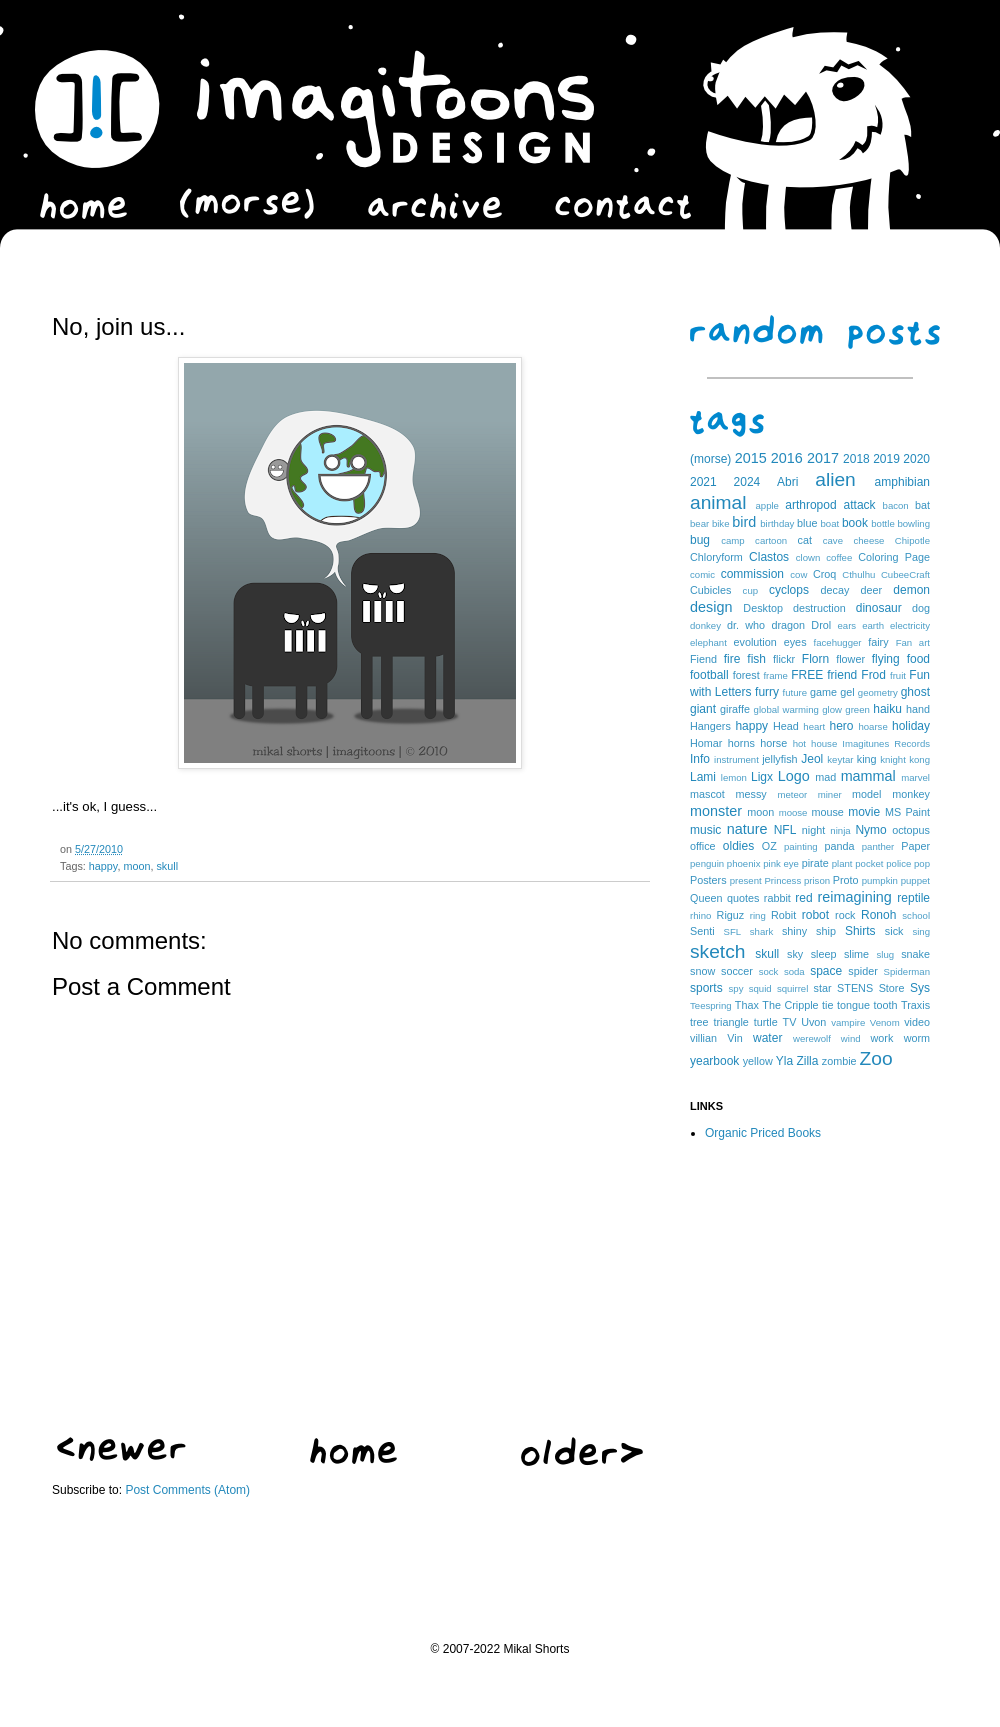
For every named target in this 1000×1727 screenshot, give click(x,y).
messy (751, 794)
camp (732, 540)
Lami (703, 777)
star (823, 988)
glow (832, 709)
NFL (785, 830)
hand (918, 709)
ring (758, 915)
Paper (915, 846)
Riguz (731, 915)
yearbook (714, 1061)
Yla (784, 1061)
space (826, 971)
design (711, 607)
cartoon (771, 540)
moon (136, 866)
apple (766, 505)
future (795, 692)
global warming (786, 709)
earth (873, 625)
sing (921, 931)
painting (801, 846)
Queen (706, 898)
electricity (910, 625)
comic (702, 574)
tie (827, 1005)
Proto (846, 880)
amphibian (902, 482)
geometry (878, 692)
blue (807, 523)
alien (835, 479)
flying (886, 659)
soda (794, 971)
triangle (730, 1022)
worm (917, 1038)
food (918, 659)
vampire (848, 1022)
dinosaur (879, 608)
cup (750, 590)
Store (892, 988)
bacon (896, 505)
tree (699, 1022)
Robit (783, 915)
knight (893, 759)
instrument (736, 759)
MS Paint (907, 812)
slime (856, 954)
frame (775, 675)
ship (826, 931)
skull (167, 866)
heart (814, 726)
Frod (873, 675)
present (746, 880)
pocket (869, 863)
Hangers (710, 726)
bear (699, 523)
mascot (707, 794)
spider (862, 971)
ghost (915, 692)
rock (845, 915)
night (813, 830)
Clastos (769, 557)
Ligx (762, 777)
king (867, 759)
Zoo (876, 1058)
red (803, 898)
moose (793, 812)
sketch (717, 951)
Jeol (812, 759)
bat (922, 505)
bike (721, 523)
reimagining (854, 897)
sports (706, 988)
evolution (754, 642)
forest (746, 675)
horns (741, 743)
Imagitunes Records (886, 743)
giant (703, 709)
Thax (747, 1005)
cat (805, 540)
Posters (708, 880)
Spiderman (907, 971)
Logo (794, 776)
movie (864, 812)
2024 (747, 482)
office (703, 846)
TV (790, 1022)
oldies (738, 846)
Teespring (711, 1005)
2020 (916, 459)
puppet (915, 880)
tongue (853, 1005)
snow (702, 971)
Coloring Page (894, 557)
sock (769, 971)
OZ (769, 846)
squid (760, 988)
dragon (788, 625)
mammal (868, 776)
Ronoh (878, 915)
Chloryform (716, 557)
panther (878, 846)
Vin (734, 1038)
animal (718, 502)
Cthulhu (858, 574)
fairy (878, 642)
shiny (794, 931)
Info (700, 759)
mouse (827, 812)
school (916, 915)
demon (911, 590)
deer (872, 590)
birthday (777, 523)
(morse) (710, 459)
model (866, 794)
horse (773, 743)
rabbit (777, 898)
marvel (915, 777)
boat (830, 523)
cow (798, 574)
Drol (821, 625)
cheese (868, 540)
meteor (792, 794)
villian (703, 1038)
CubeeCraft (905, 574)
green (857, 709)
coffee (839, 557)
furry (767, 692)
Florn (815, 659)
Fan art (913, 642)
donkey (705, 625)
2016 (787, 458)
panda (840, 846)
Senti (702, 931)
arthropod (810, 505)
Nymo (870, 830)
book (855, 523)
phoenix (744, 863)
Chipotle (912, 540)
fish (756, 659)
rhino (700, 915)
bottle (882, 523)
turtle (766, 1022)
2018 (856, 459)
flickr (784, 659)
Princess (782, 880)
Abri (787, 482)
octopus (911, 830)
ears (846, 625)
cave (833, 540)
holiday (911, 726)
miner (830, 794)
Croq (824, 574)
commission (752, 574)
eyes (795, 642)
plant (842, 863)
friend (842, 675)
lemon (734, 777)
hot (799, 743)
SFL (733, 931)
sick (894, 931)
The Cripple (790, 1005)
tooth (886, 1005)
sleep (824, 954)
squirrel (792, 988)
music (705, 830)
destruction (819, 608)
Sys (920, 988)
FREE (807, 675)
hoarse (872, 726)
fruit (898, 675)
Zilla (807, 1061)
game (823, 692)
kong (919, 759)
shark (761, 931)
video (917, 1022)
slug (886, 954)
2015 (751, 458)
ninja (840, 830)
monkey (911, 794)
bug (700, 540)
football (709, 675)
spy (736, 988)
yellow (758, 1061)
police (898, 863)
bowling (913, 523)
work (882, 1038)
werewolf (812, 1038)
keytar (840, 759)
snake (915, 954)
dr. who (746, 625)
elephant (708, 642)
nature (747, 829)
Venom (885, 1022)
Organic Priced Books (763, 1133)
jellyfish (779, 759)
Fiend (703, 659)
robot (815, 915)
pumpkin (880, 880)
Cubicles (710, 590)
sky (795, 954)
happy (103, 866)
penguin (707, 863)
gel (847, 692)
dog (921, 608)
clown (808, 557)
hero (841, 726)
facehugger (838, 642)
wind (851, 1038)
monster (716, 811)
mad (825, 777)
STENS (855, 988)
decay (834, 590)
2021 (703, 482)
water (767, 1038)
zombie (839, 1061)
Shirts (860, 931)
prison (817, 880)
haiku (887, 709)
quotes (743, 898)
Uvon (813, 1022)
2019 (886, 459)
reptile (913, 898)
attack (860, 505)
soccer (737, 971)
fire (732, 659)
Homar (706, 743)
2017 (823, 458)
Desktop (763, 608)
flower (850, 659)
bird (744, 522)
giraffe (735, 709)
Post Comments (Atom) (187, 1490)
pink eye (781, 863)
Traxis (915, 1005)
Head (786, 726)
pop (922, 863)
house (824, 743)
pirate (815, 863)
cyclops (789, 590)
